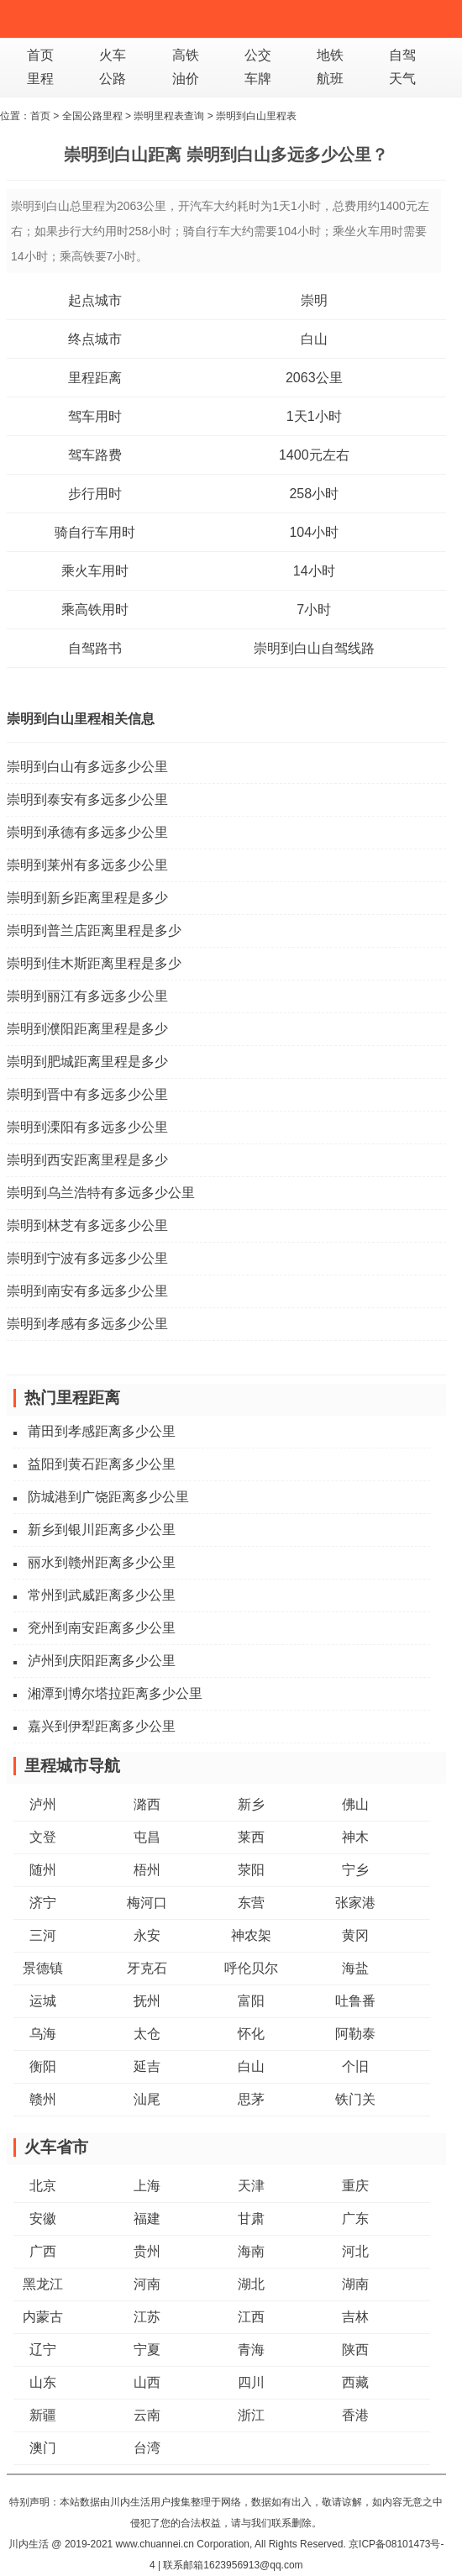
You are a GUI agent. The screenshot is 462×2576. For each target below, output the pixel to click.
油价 (185, 78)
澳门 (42, 2448)
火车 (112, 55)
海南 (251, 2251)
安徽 (42, 2218)
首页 (40, 55)
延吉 (147, 2066)
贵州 (147, 2251)
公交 (257, 55)
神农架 (251, 1935)
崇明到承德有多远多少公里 (87, 832)
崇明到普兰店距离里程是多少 (94, 930)
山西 (147, 2382)
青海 (251, 2349)
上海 (147, 2186)
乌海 (42, 2034)
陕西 (355, 2349)
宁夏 (147, 2349)
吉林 (355, 2317)
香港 (355, 2415)
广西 (42, 2251)
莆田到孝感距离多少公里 (102, 1431)
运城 (42, 2001)
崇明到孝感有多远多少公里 (87, 1324)
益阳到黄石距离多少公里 (102, 1464)
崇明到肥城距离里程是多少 (87, 1061)
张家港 (355, 1902)
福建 (147, 2218)
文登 (42, 1837)
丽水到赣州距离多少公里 (102, 1562)
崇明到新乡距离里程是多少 (87, 898)
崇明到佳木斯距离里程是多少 (94, 963)
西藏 (355, 2382)
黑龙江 (43, 2284)
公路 (112, 78)
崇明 (314, 300)
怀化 (251, 2034)
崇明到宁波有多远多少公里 (87, 1258)
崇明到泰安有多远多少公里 (87, 799)
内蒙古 (43, 2317)
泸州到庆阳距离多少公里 (102, 1660)
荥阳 (251, 1870)
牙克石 (147, 1968)
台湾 (147, 2448)
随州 (42, 1870)
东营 (251, 1902)
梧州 (147, 1870)
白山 (314, 339)
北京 (42, 2186)
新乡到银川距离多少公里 (102, 1529)
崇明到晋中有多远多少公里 (87, 1094)
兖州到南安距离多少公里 (102, 1628)
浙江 (251, 2415)
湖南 (355, 2284)
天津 (251, 2186)
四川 (251, 2382)
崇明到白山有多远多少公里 (87, 767)
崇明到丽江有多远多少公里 (87, 996)
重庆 (355, 2186)
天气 (402, 78)
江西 (251, 2317)
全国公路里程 (92, 116)
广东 (355, 2218)
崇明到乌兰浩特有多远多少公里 (101, 1192)
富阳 (251, 2001)
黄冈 (355, 1935)
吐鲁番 (355, 2001)
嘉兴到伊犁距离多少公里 (102, 1726)
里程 (40, 78)
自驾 (402, 55)
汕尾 (147, 2099)
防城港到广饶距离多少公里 (108, 1497)
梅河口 (147, 1902)
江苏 (147, 2317)
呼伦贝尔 (251, 1968)
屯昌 (147, 1837)
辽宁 (42, 2349)
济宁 (42, 1902)
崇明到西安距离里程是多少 (87, 1160)
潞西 (147, 1804)
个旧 (355, 2066)
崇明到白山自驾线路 (314, 648)
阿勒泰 (355, 2034)
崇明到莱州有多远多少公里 (87, 865)
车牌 (257, 78)
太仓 (147, 2034)
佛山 (355, 1804)
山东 (42, 2382)
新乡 (251, 1804)
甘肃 (251, 2218)
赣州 (42, 2099)
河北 (355, 2251)
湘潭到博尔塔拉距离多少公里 (115, 1693)
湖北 (251, 2284)
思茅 (251, 2099)
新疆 (42, 2415)
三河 (42, 1935)
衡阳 (42, 2066)
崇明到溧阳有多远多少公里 (87, 1127)
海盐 (355, 1968)
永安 (147, 1935)
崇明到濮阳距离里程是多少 (87, 1029)
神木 (355, 1837)
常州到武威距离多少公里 (102, 1595)
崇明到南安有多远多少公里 (87, 1291)
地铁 (330, 55)
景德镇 (43, 1968)
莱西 (251, 1837)
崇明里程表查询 (169, 116)
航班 (330, 78)
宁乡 (355, 1870)
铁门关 (355, 2099)
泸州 (42, 1804)
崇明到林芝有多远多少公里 (87, 1225)
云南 (147, 2415)
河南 (147, 2284)
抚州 (147, 2001)
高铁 (185, 55)
